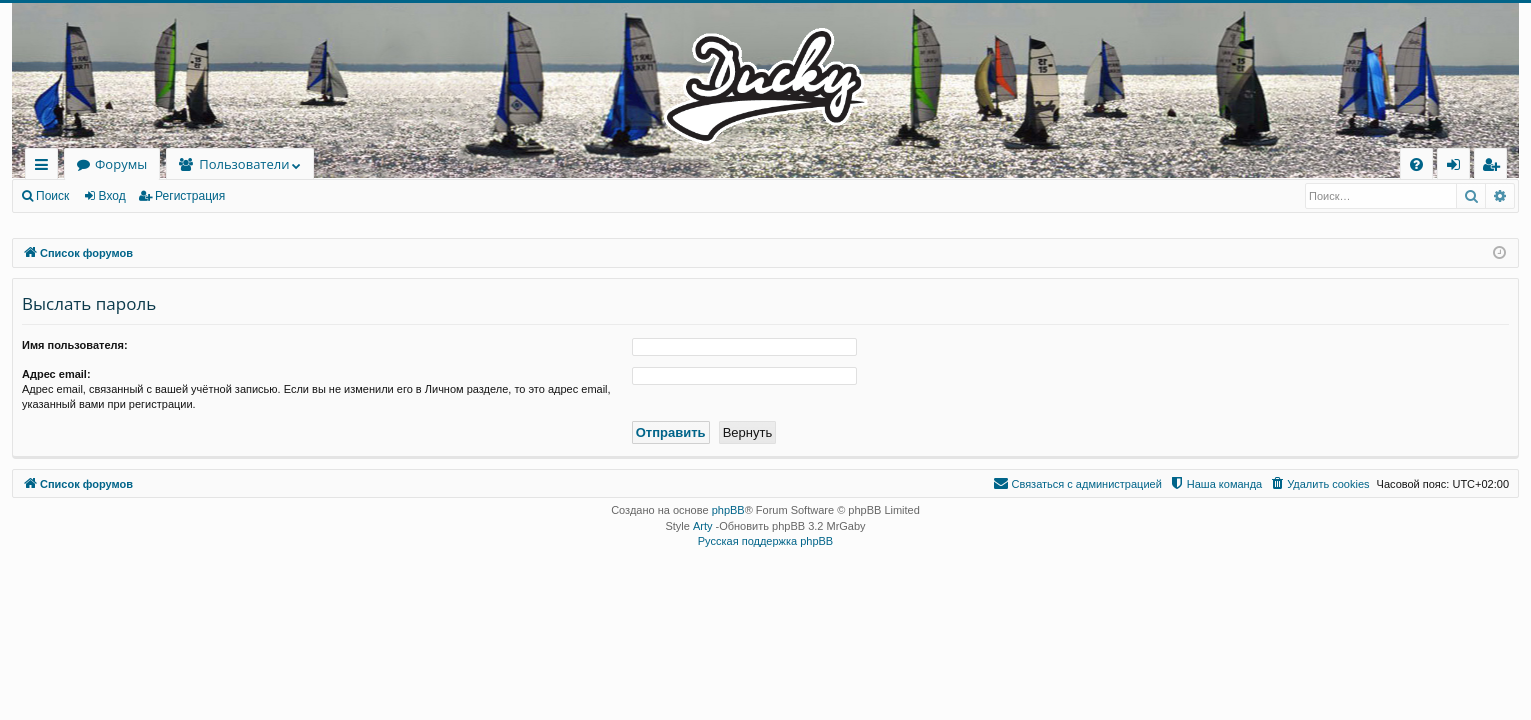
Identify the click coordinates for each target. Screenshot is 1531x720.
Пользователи (244, 164)
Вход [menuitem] (1457, 167)
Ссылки (45, 167)
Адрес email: (56, 374)
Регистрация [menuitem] (1495, 167)
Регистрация (190, 196)
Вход (112, 196)
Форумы (121, 164)
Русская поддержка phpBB (765, 541)
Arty (703, 526)
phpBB (728, 510)
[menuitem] (1416, 164)
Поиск (52, 196)
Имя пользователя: (75, 345)
